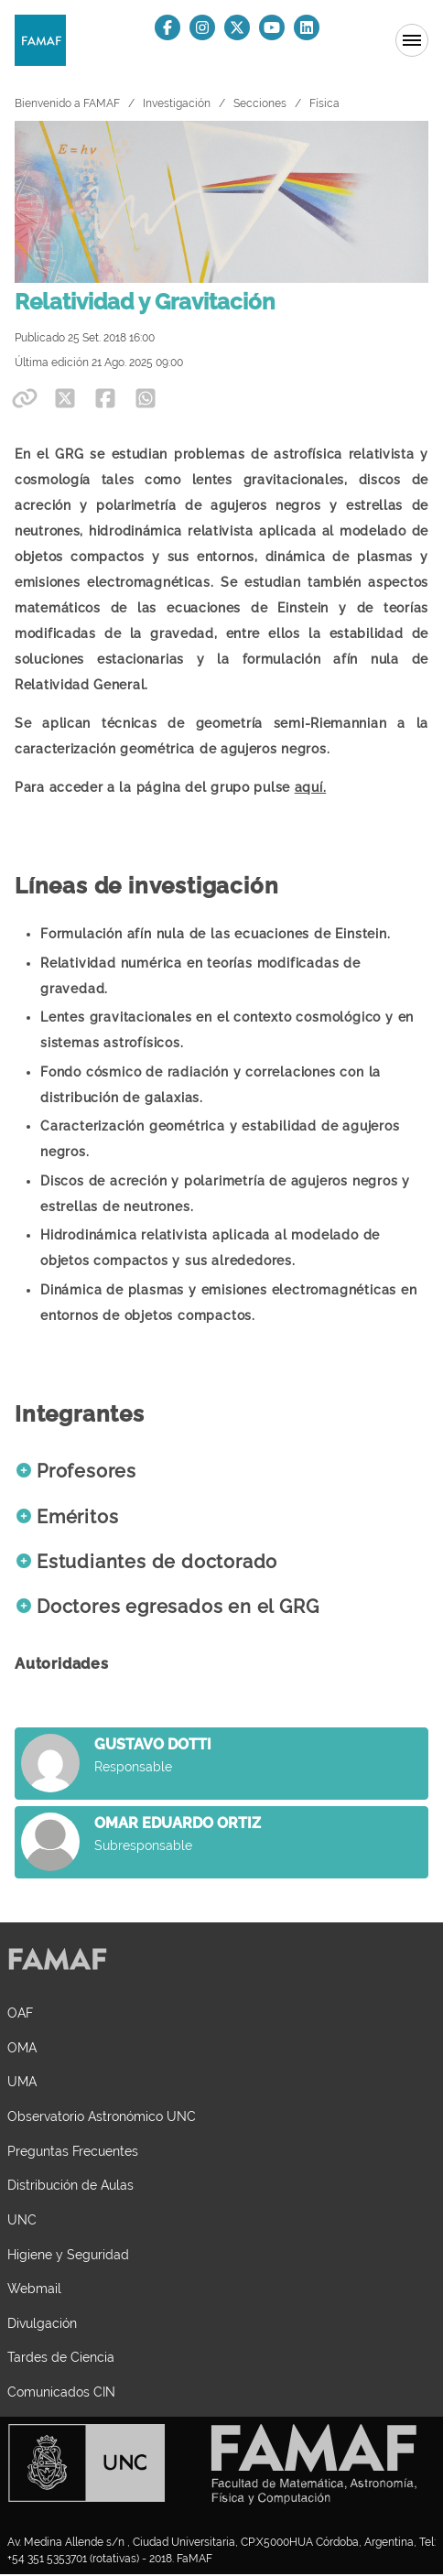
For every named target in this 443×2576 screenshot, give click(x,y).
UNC (22, 2219)
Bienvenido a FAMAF (67, 103)
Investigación (177, 103)
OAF (20, 2012)
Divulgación (42, 2323)
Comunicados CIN (61, 2391)
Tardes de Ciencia (60, 2357)
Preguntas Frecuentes (72, 2151)
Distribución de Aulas (70, 2184)
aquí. (311, 787)
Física (324, 103)
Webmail (34, 2288)
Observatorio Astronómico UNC (101, 2116)
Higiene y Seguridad (68, 2254)
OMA (22, 2047)
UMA (22, 2081)
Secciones (259, 103)
